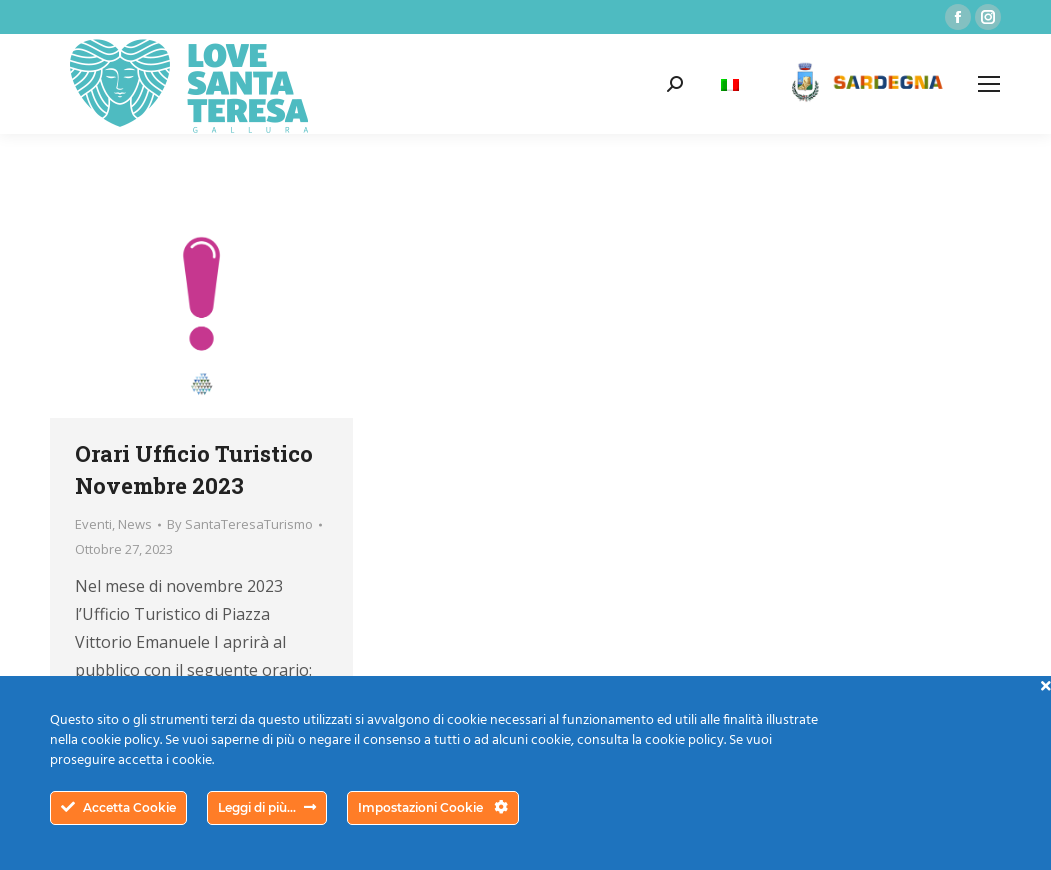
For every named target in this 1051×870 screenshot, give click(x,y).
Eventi (93, 524)
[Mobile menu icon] (989, 84)
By (240, 524)
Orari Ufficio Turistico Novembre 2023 (194, 469)
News (135, 524)
